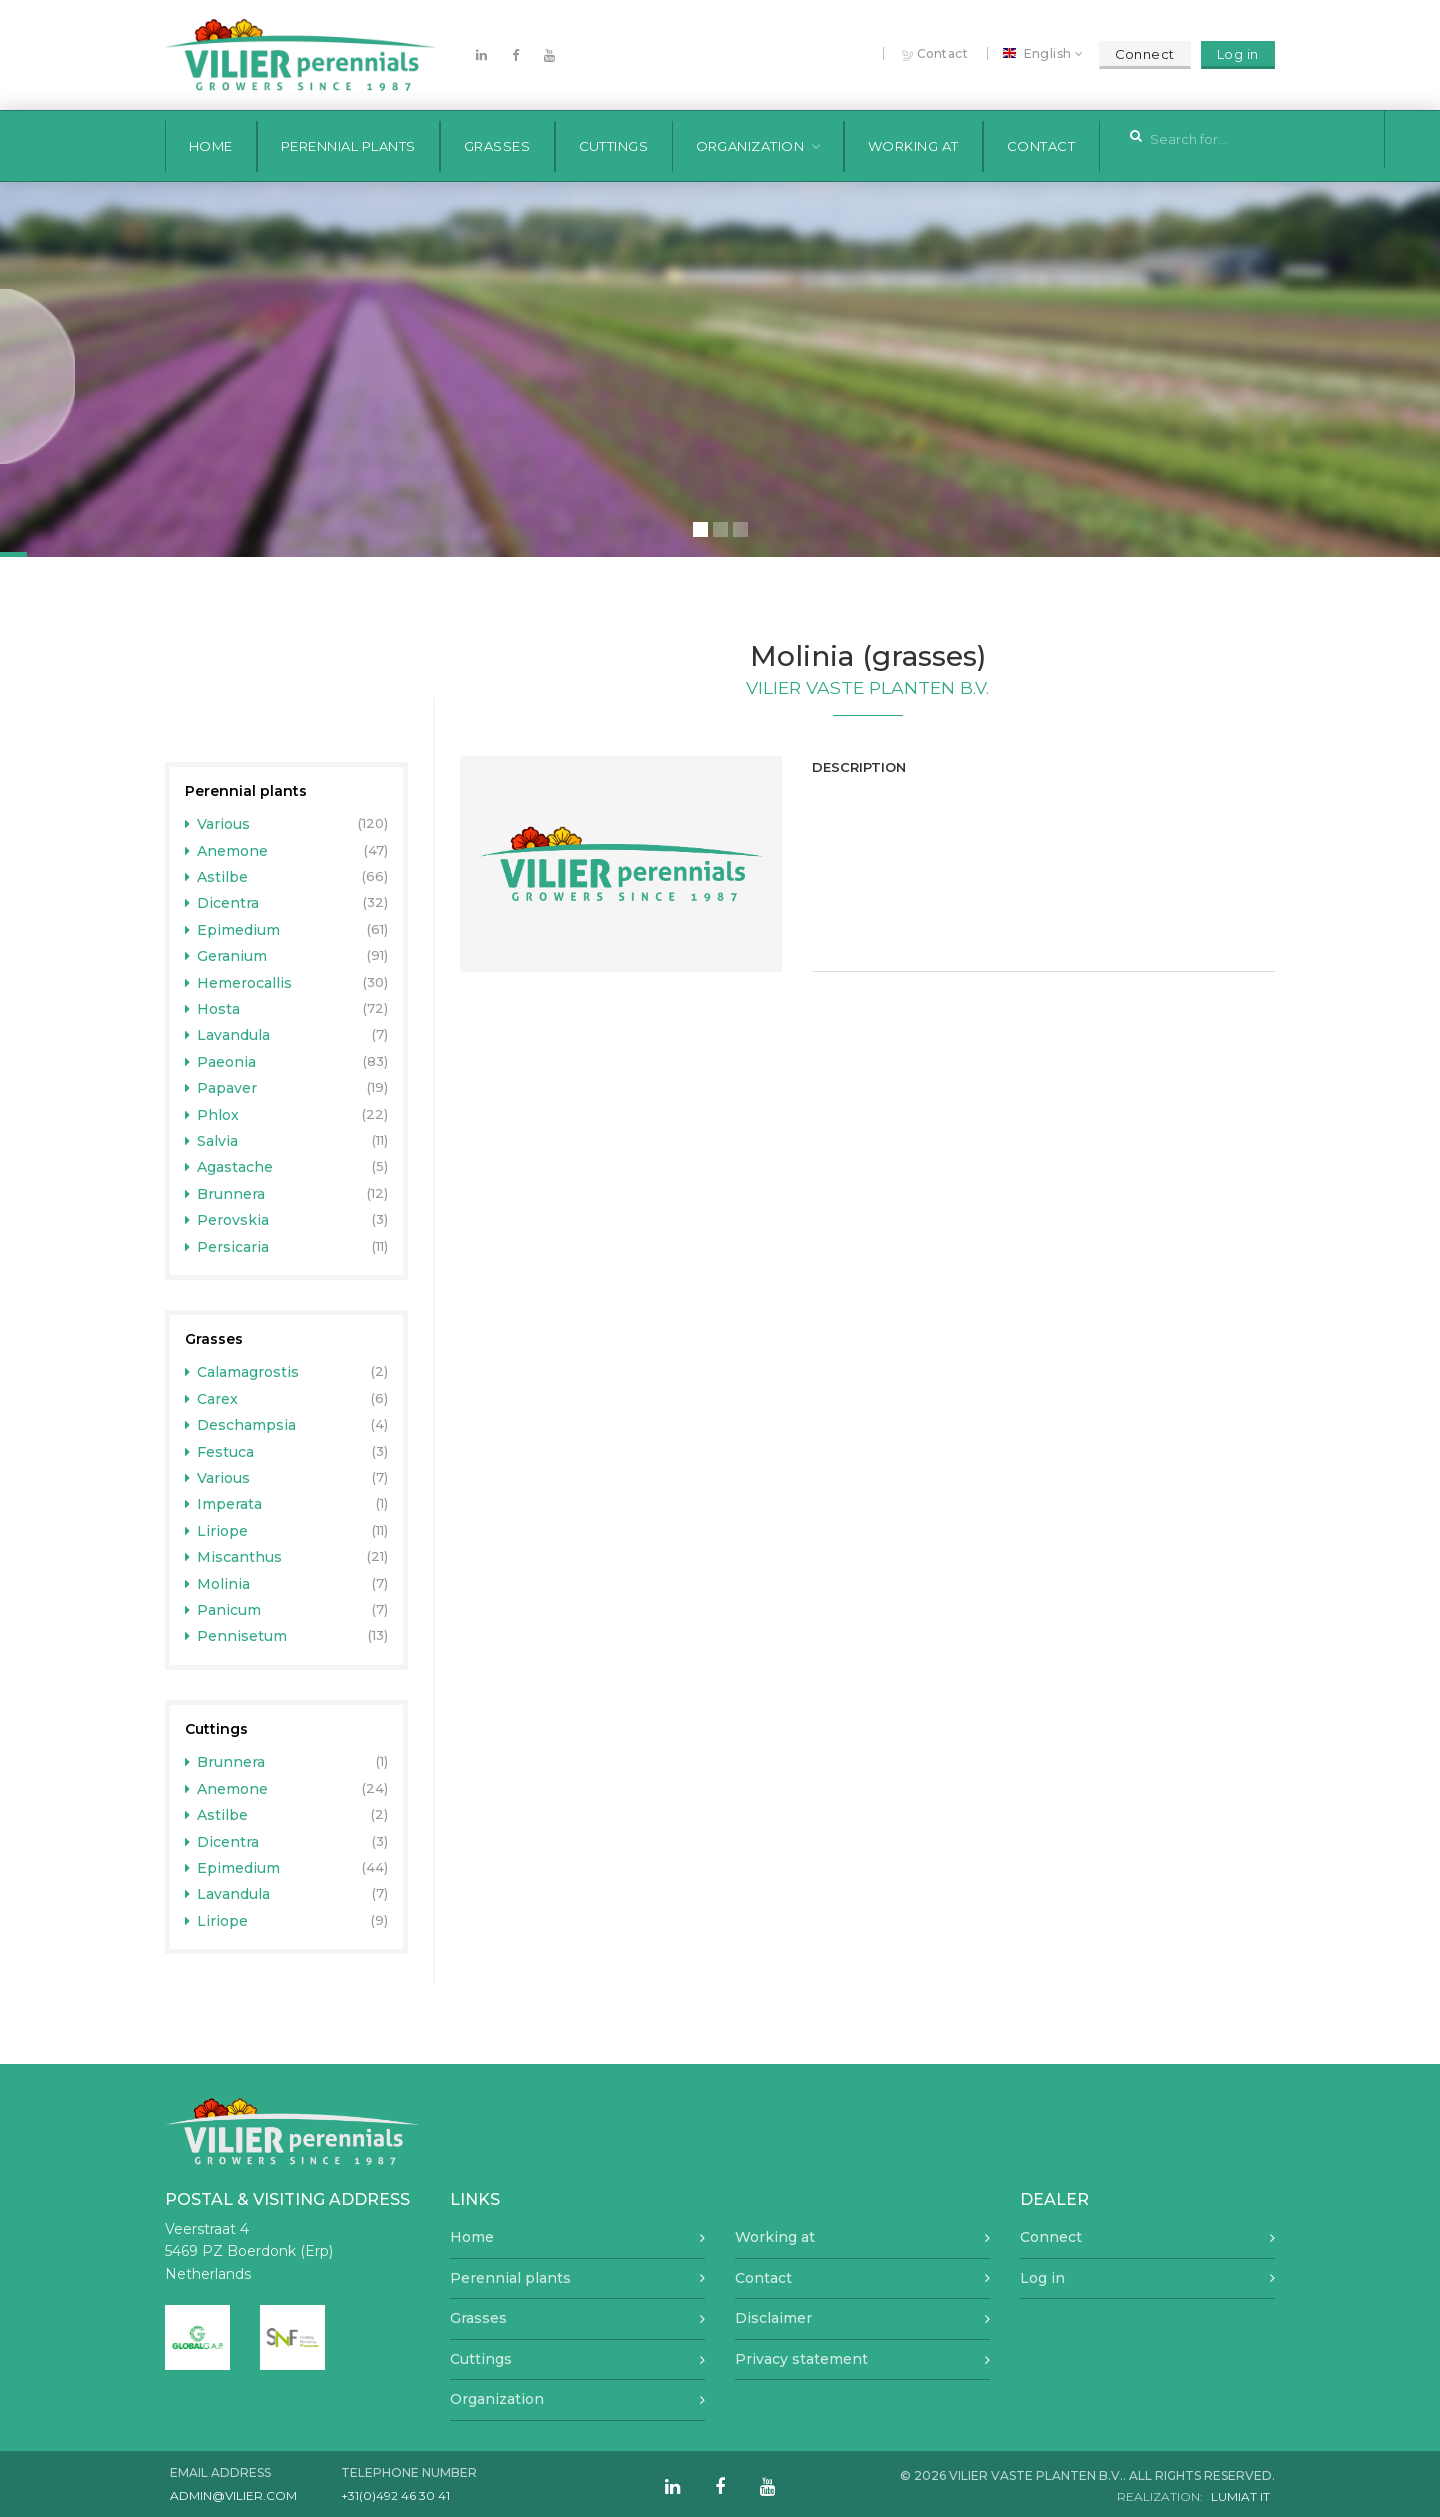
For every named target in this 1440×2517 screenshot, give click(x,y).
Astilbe (217, 877)
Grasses (497, 146)
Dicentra (222, 903)
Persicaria (227, 1247)
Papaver (221, 1088)
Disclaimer (773, 2318)
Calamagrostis (242, 1372)
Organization (750, 146)
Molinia (218, 1584)
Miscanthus (234, 1557)
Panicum (223, 1610)
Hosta (213, 1009)
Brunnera (225, 1194)
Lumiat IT (1240, 2496)
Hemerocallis (239, 983)
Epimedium (233, 930)
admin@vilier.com (233, 2495)
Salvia (212, 1141)
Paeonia (221, 1062)
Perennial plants (348, 146)
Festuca (220, 1452)
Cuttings (614, 146)
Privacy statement (801, 2359)
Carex (212, 1399)
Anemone (227, 851)
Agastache (229, 1167)
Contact (935, 54)
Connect (1145, 54)
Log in (1238, 54)
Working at (913, 146)
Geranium (226, 956)
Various (218, 824)
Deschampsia (241, 1425)
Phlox (212, 1115)
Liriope (217, 1531)
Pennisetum (236, 1636)
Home (211, 146)
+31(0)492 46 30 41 (395, 2495)
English (1040, 54)
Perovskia (227, 1220)
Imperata (224, 1504)
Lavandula (228, 1035)
